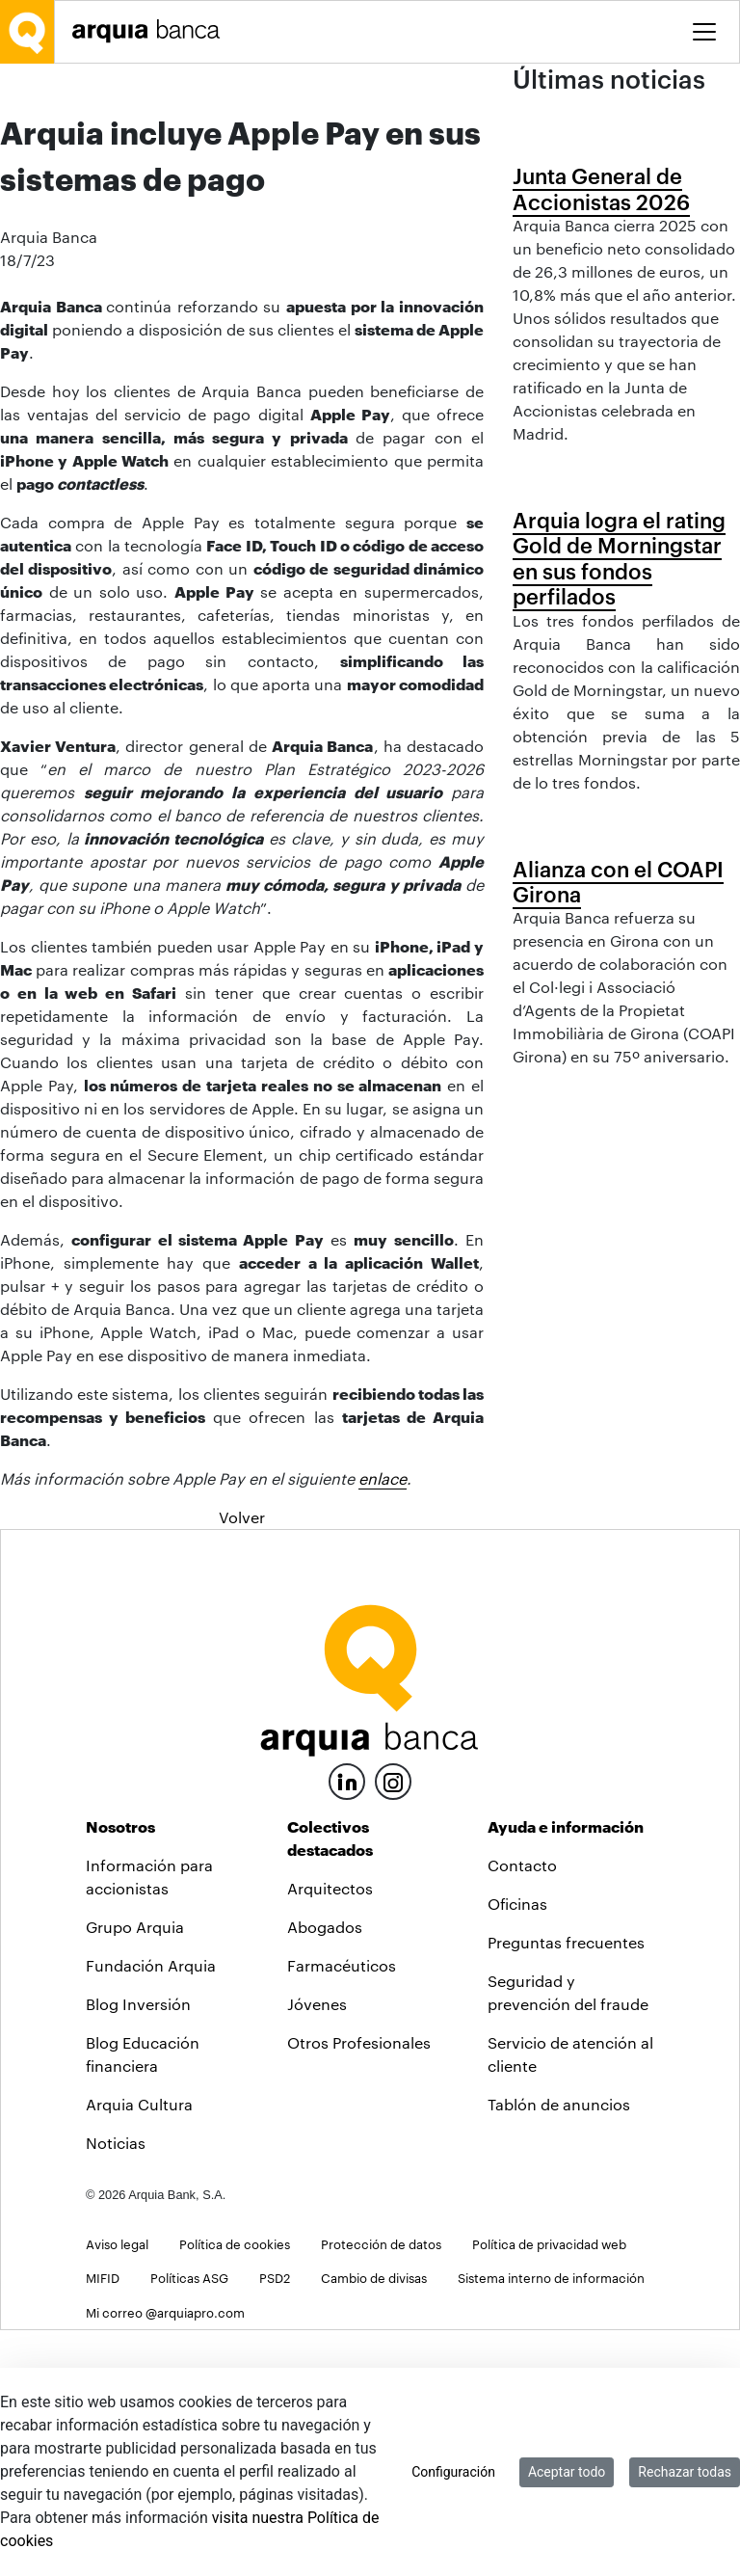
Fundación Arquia (151, 2212)
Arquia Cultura (139, 2351)
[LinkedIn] (346, 2026)
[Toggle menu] (704, 31)
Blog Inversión (138, 2250)
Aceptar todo (566, 2472)
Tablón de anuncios (559, 2351)
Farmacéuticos (341, 2212)
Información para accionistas (149, 2123)
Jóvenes (317, 2250)
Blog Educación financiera (142, 2300)
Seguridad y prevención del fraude (568, 2239)
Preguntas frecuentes (566, 2189)
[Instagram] (393, 2027)
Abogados (324, 2173)
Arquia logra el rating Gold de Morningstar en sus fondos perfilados (619, 784)
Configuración (453, 2472)
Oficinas (517, 2150)
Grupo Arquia (135, 2173)
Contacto (522, 2112)
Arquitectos (330, 2135)
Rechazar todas (684, 2472)
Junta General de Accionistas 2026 (601, 317)
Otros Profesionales (359, 2289)
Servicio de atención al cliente (570, 2300)
